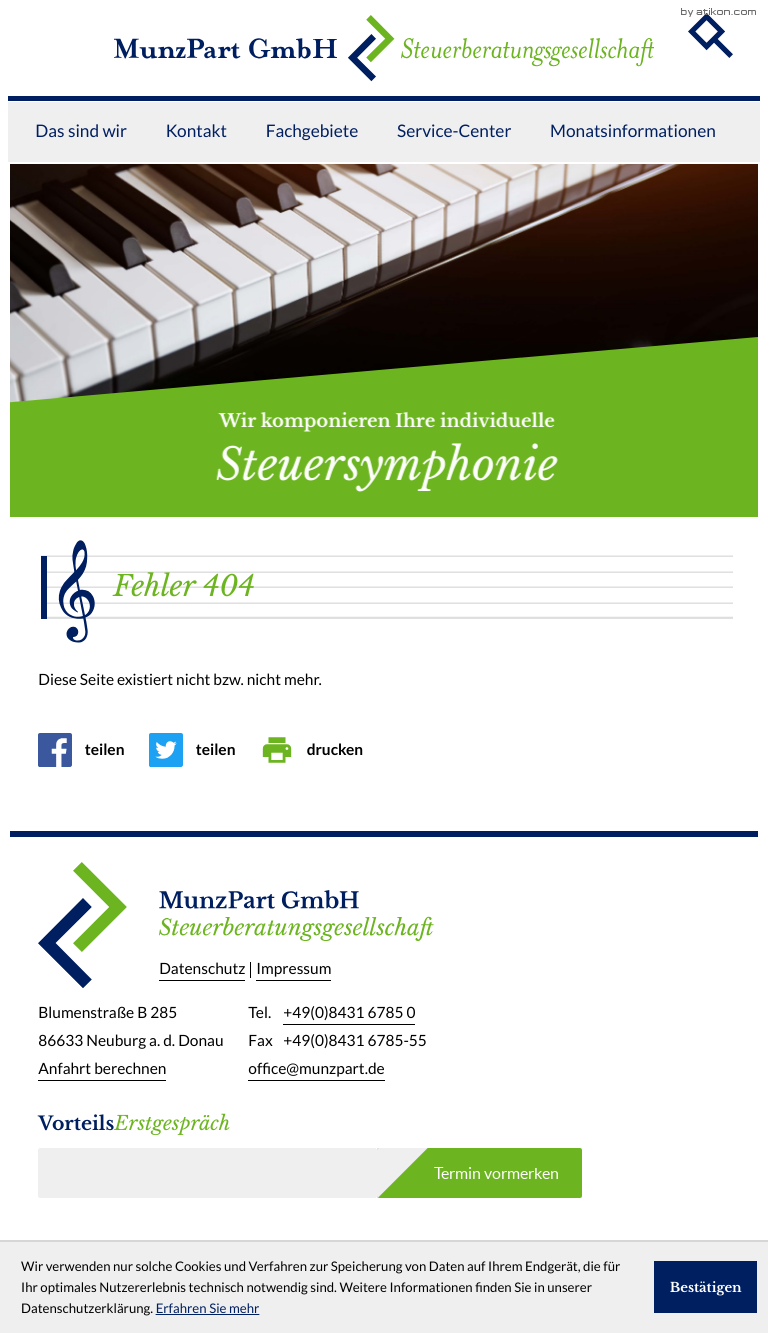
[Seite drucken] (317, 750)
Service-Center (454, 160)
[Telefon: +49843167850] (349, 1014)
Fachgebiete (312, 160)
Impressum (293, 970)
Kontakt (196, 160)
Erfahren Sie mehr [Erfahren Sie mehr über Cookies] (208, 1308)
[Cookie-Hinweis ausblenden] (706, 1287)
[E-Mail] (207, 1173)
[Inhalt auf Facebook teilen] (87, 750)
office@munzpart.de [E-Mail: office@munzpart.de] (316, 1069)
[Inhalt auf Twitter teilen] (198, 750)
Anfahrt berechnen (102, 1069)
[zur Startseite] (384, 62)
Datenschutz (202, 970)
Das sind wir (81, 160)
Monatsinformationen (633, 160)
